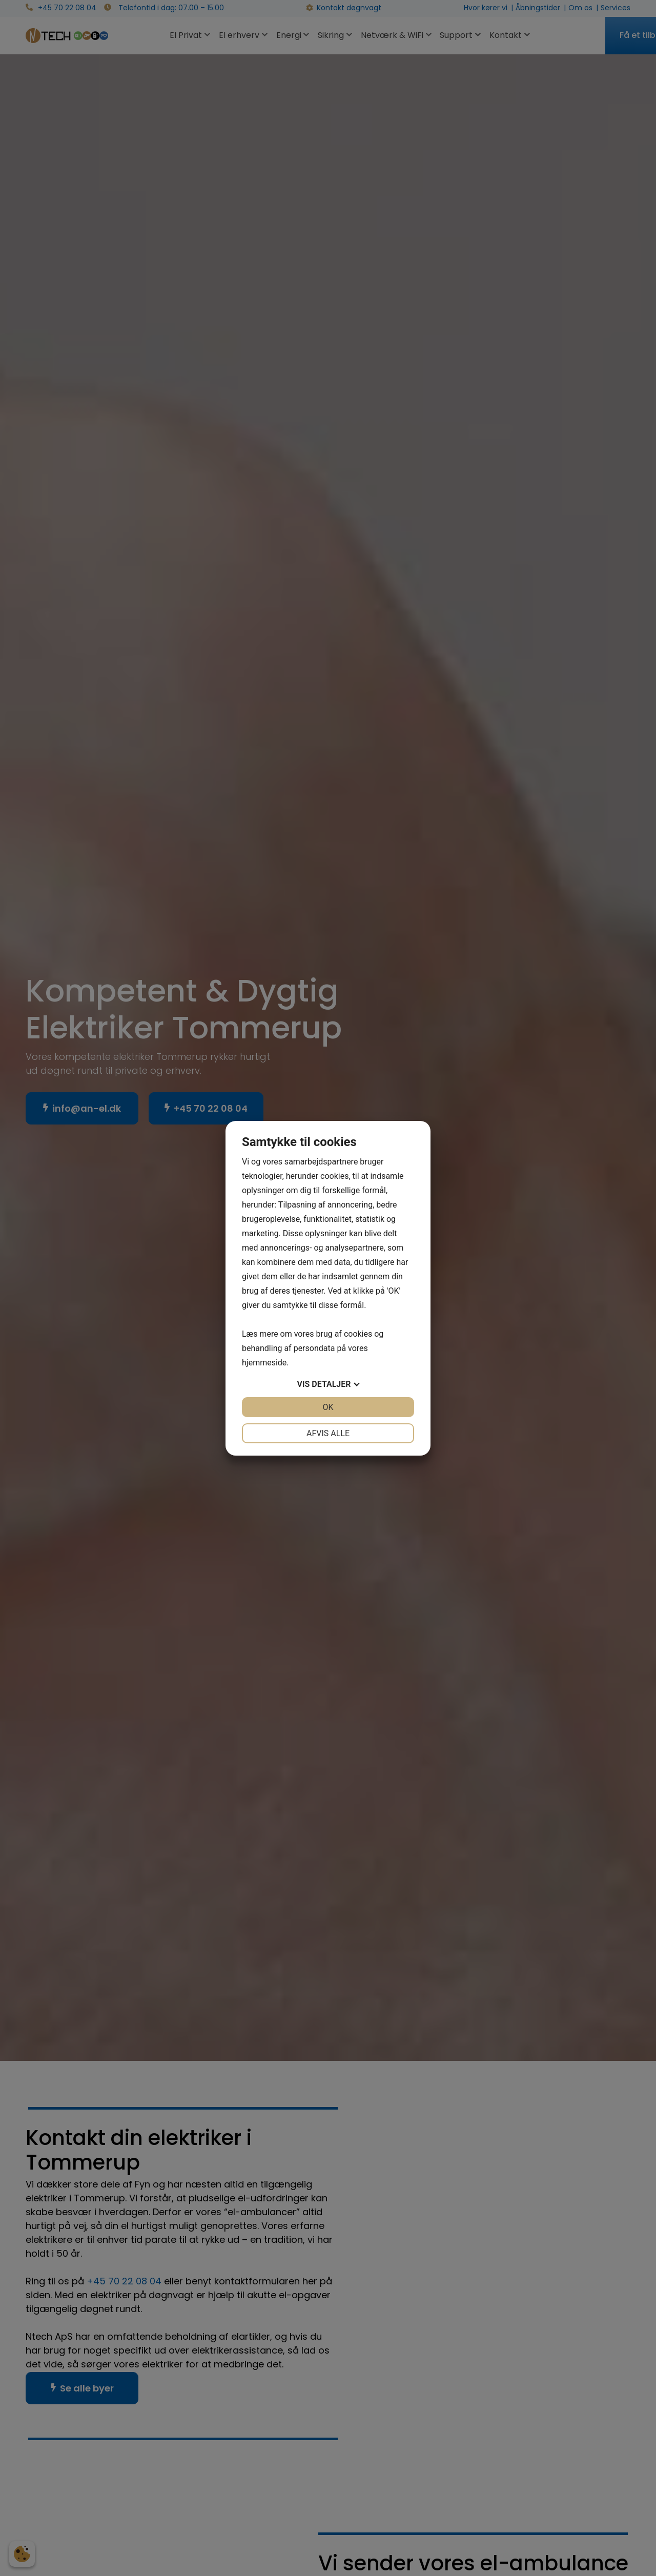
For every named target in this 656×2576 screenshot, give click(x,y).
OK (327, 1407)
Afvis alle (328, 1433)
